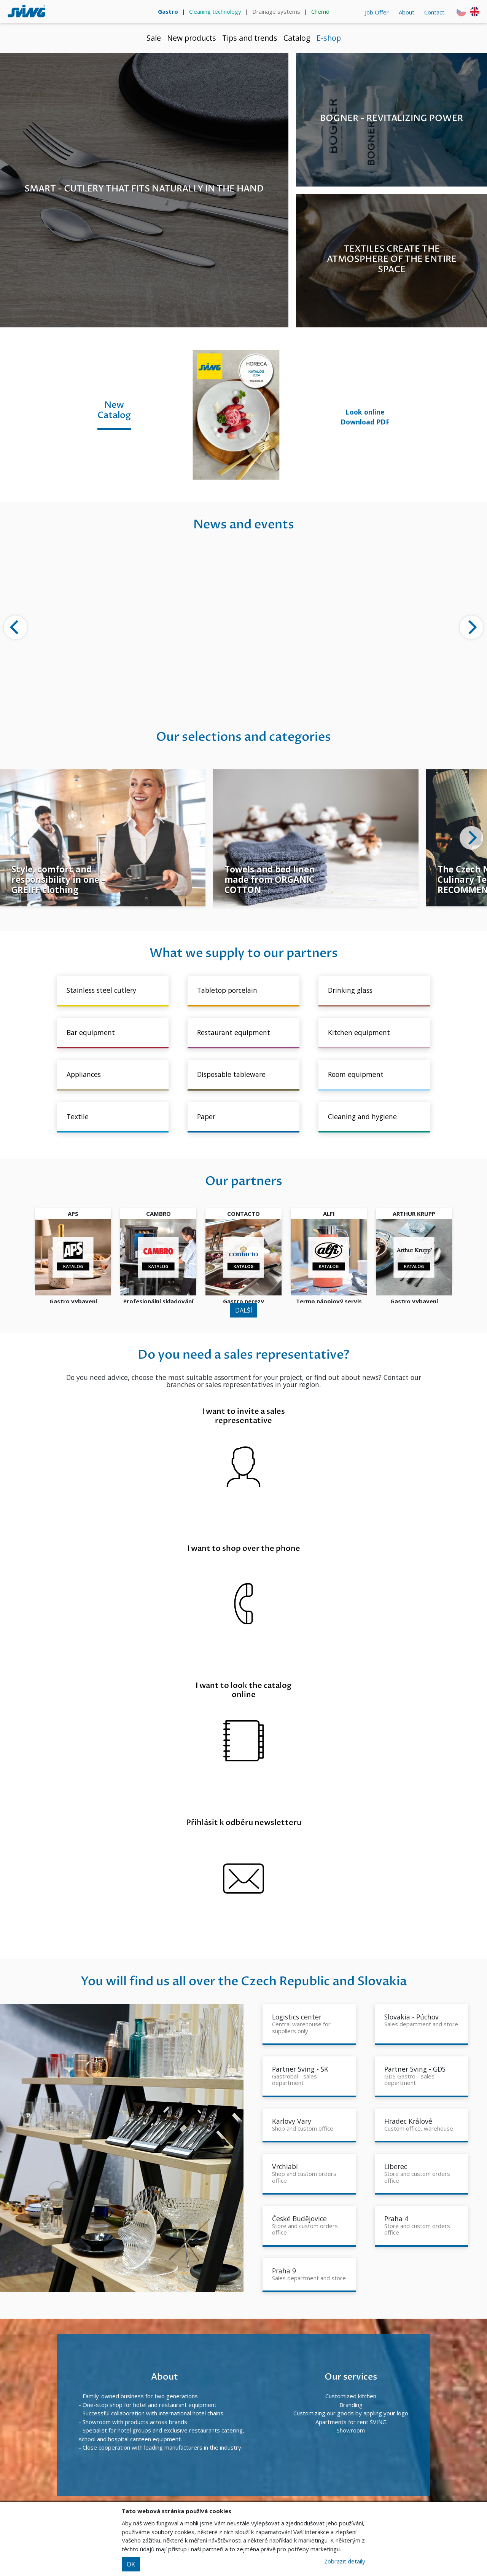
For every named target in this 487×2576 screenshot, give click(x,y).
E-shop (329, 38)
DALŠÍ (243, 1310)
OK (131, 2564)
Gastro (168, 11)
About (406, 12)
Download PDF (365, 421)
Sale (153, 38)
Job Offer (377, 12)
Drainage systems (276, 11)
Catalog (296, 38)
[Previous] (15, 627)
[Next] (471, 627)
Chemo (320, 11)
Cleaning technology (215, 11)
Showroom (351, 2430)
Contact (434, 12)
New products (191, 38)
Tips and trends (249, 38)
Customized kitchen (350, 2396)
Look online (365, 411)
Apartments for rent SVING (351, 2422)
